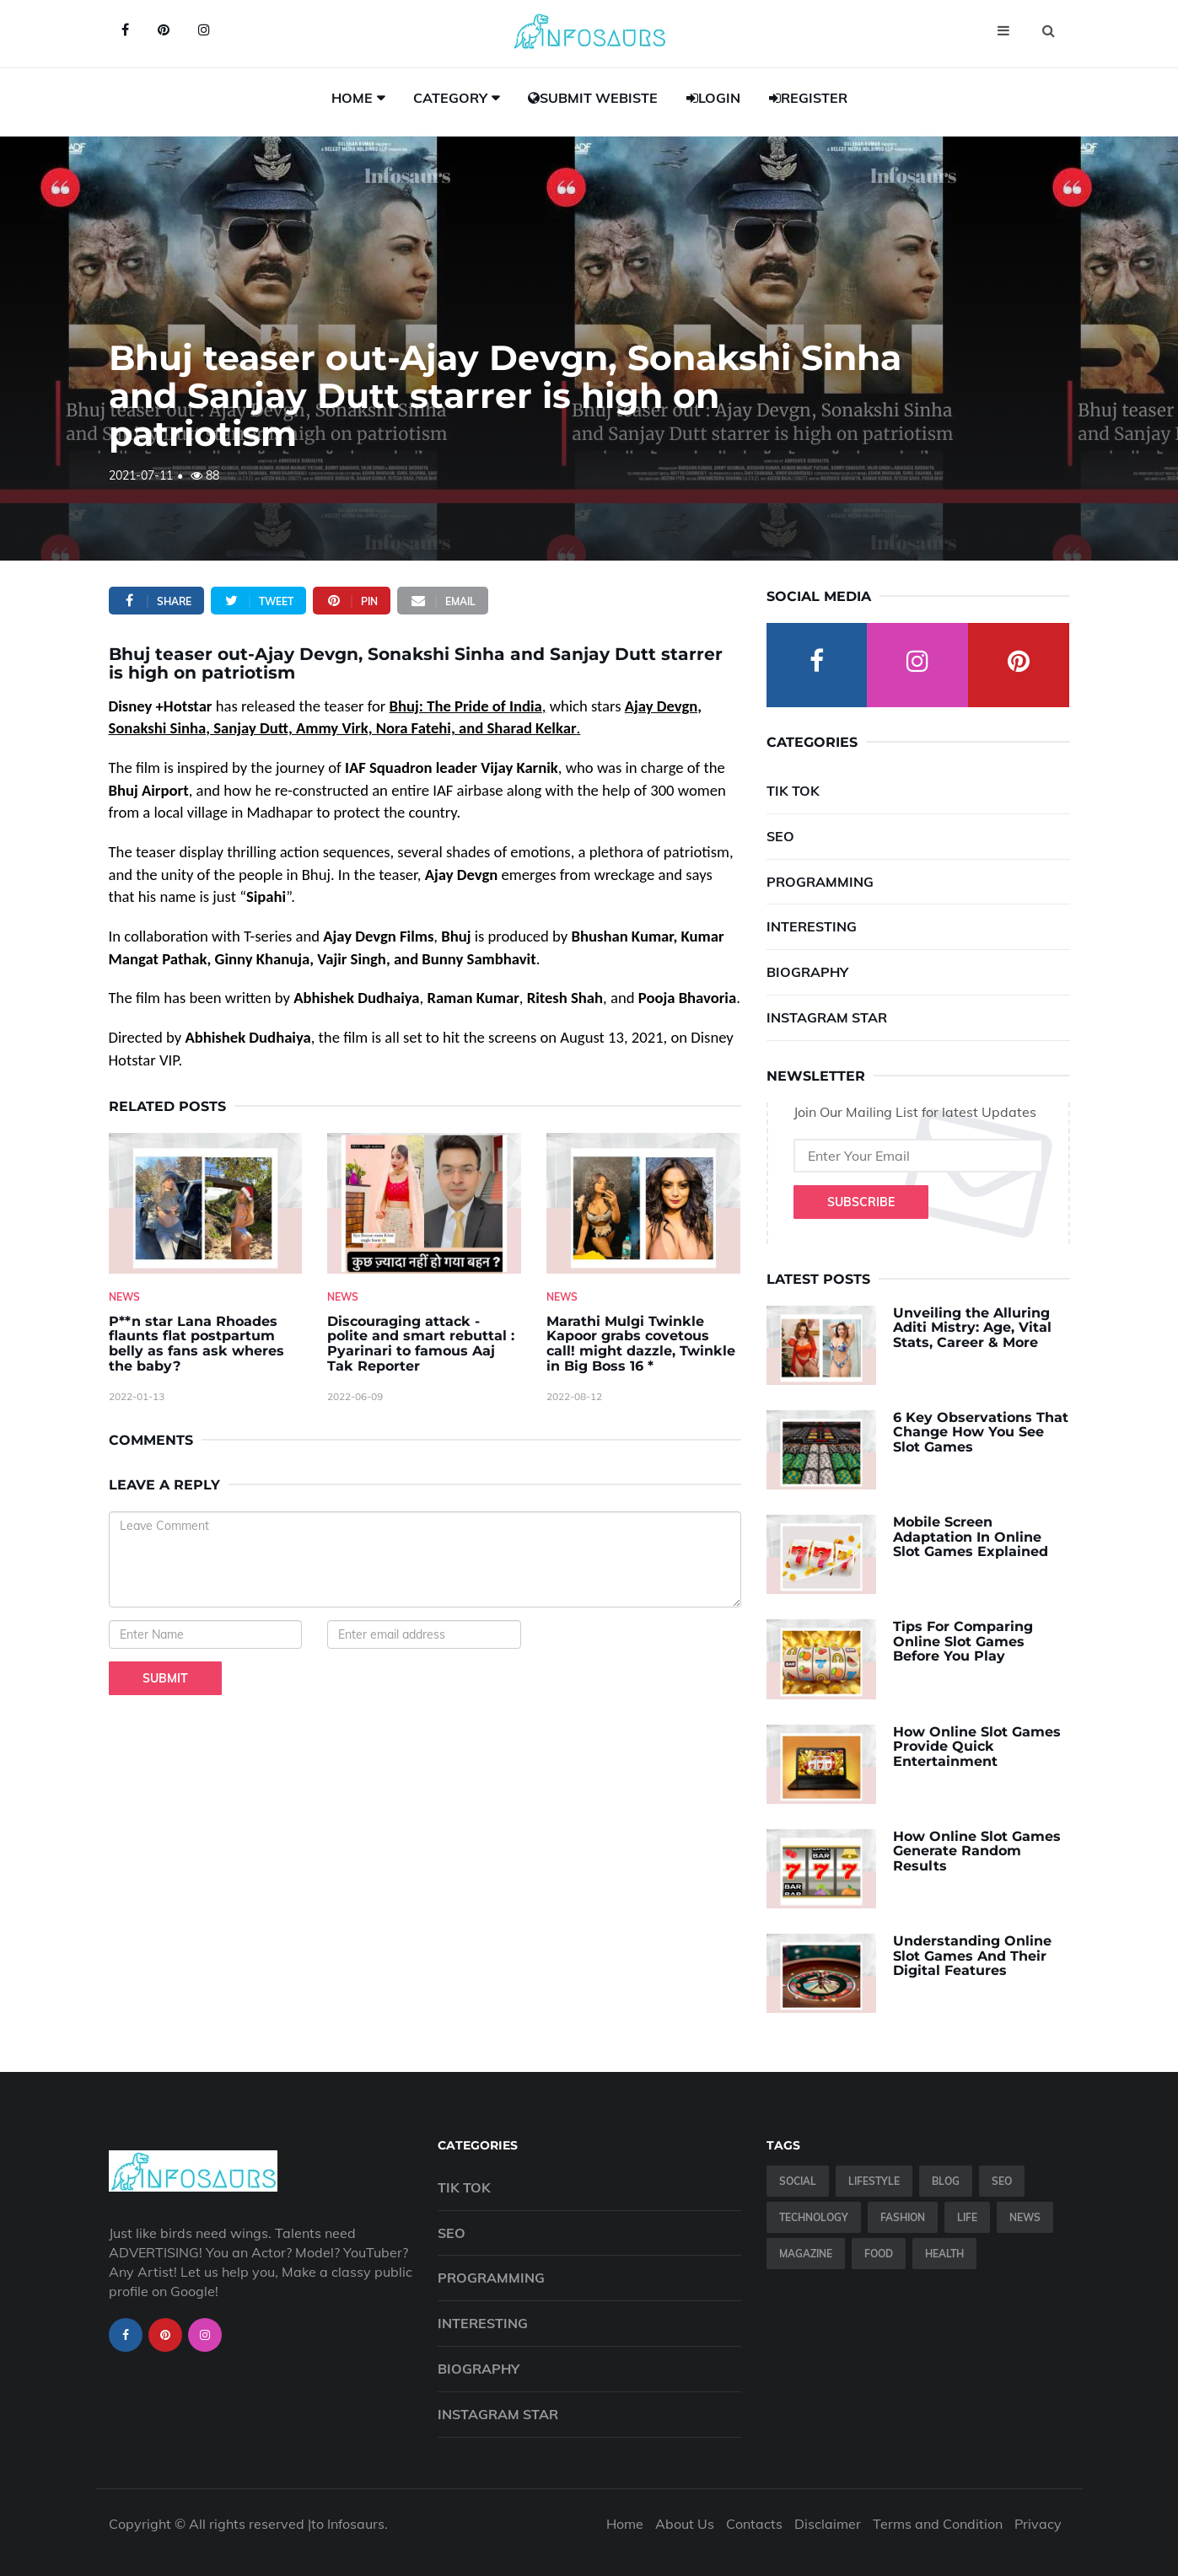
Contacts (754, 2523)
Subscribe (861, 1202)
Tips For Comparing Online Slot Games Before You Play (963, 1641)
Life (967, 2217)
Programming (820, 881)
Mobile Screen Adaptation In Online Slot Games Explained (970, 1536)
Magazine (805, 2253)
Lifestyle (874, 2181)
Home (352, 97)
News (124, 1297)
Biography (807, 971)
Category (450, 97)
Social (797, 2181)
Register (808, 97)
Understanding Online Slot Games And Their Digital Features (972, 1955)
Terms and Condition (938, 2523)
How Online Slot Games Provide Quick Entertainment (977, 1746)
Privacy (1038, 2523)
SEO (780, 836)
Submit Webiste (593, 97)
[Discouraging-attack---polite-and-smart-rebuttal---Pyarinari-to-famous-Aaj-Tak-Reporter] (424, 1203)
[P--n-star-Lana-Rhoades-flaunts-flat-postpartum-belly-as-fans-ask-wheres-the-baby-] (206, 1203)
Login (713, 97)
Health (944, 2253)
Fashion (902, 2217)
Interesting (812, 926)
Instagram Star (827, 1017)
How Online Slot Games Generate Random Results (977, 1851)
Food (878, 2253)
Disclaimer (827, 2523)
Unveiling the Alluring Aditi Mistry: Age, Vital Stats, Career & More (972, 1327)
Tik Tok (793, 790)
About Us (684, 2523)
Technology (813, 2217)
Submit (165, 1678)
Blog (946, 2181)
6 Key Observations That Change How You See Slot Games (980, 1432)
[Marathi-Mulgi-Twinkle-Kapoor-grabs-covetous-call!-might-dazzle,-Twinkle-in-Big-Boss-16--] (643, 1203)
